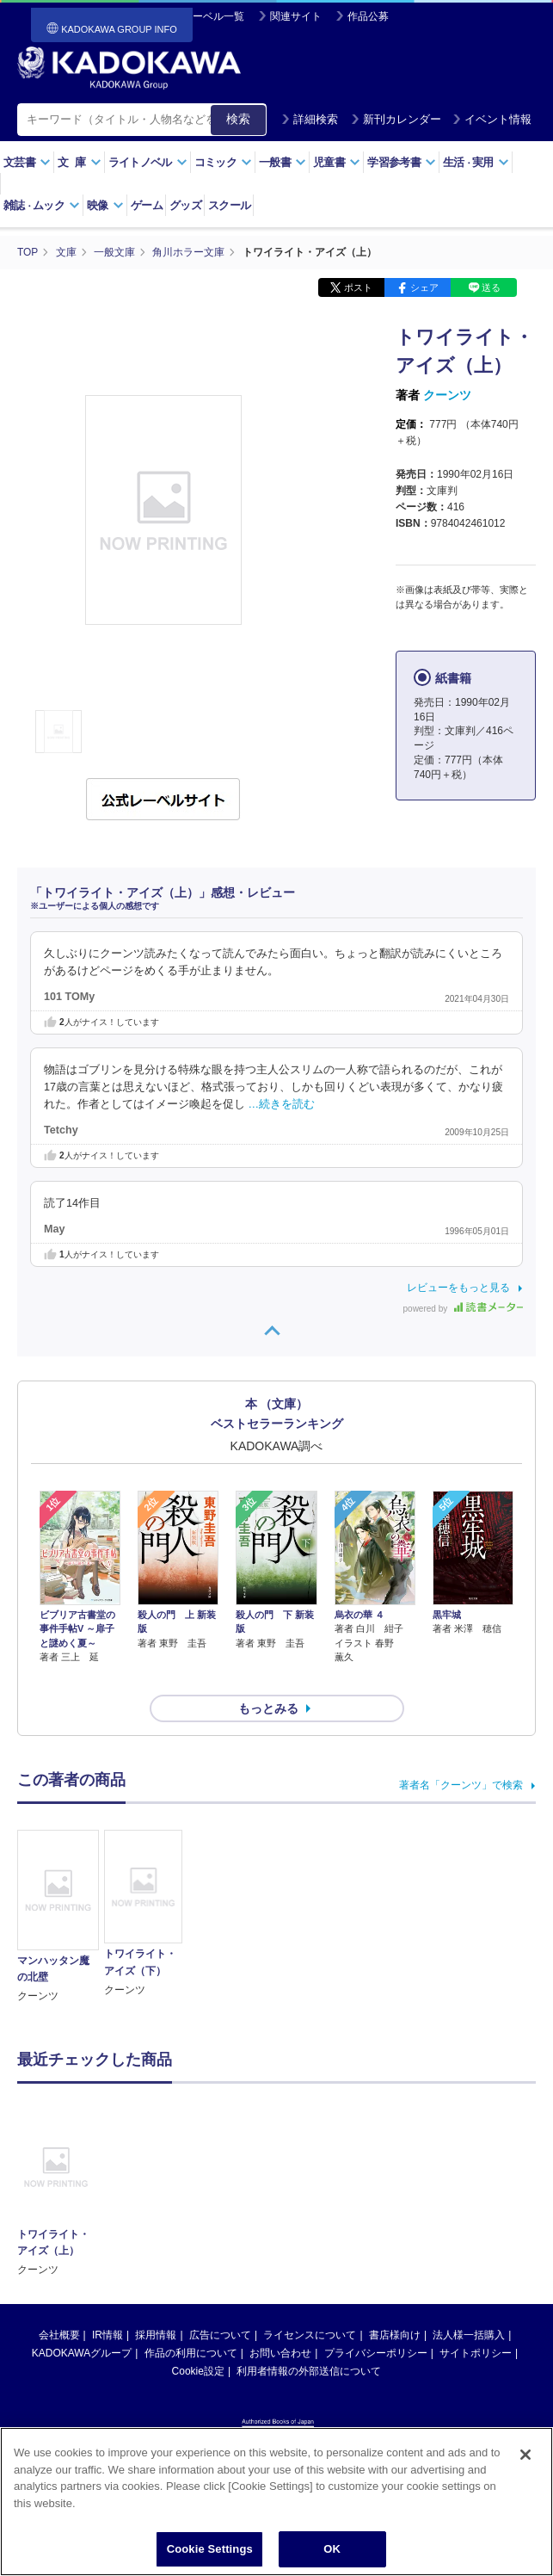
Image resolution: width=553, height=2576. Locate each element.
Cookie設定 (198, 2340)
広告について (220, 2304)
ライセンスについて (309, 2304)
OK (332, 2548)
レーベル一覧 (213, 16)
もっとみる (268, 1677)
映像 (105, 205)
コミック (223, 162)
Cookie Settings (210, 2548)
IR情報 (107, 2304)
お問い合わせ (280, 2322)
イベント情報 (491, 119)
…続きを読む (282, 1103)
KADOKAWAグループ (82, 2322)
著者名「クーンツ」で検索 (461, 1754)
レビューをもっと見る (458, 1287)
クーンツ (447, 394)
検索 (238, 119)
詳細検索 (309, 119)
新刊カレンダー (396, 119)
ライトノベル (147, 162)
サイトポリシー (475, 2322)
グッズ (185, 205)
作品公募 (368, 16)
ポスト (358, 286)
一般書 (282, 162)
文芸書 (27, 162)
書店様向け (395, 2304)
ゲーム (147, 205)
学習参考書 (401, 162)
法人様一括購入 (469, 2304)
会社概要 (59, 2304)
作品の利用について (190, 2322)
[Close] (525, 2455)
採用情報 (155, 2304)
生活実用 (476, 162)
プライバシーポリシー (375, 2322)
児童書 (336, 162)
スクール (229, 205)
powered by (463, 1308)
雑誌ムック (41, 205)
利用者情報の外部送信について (309, 2340)
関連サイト (296, 16)
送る (491, 286)
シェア (424, 286)
